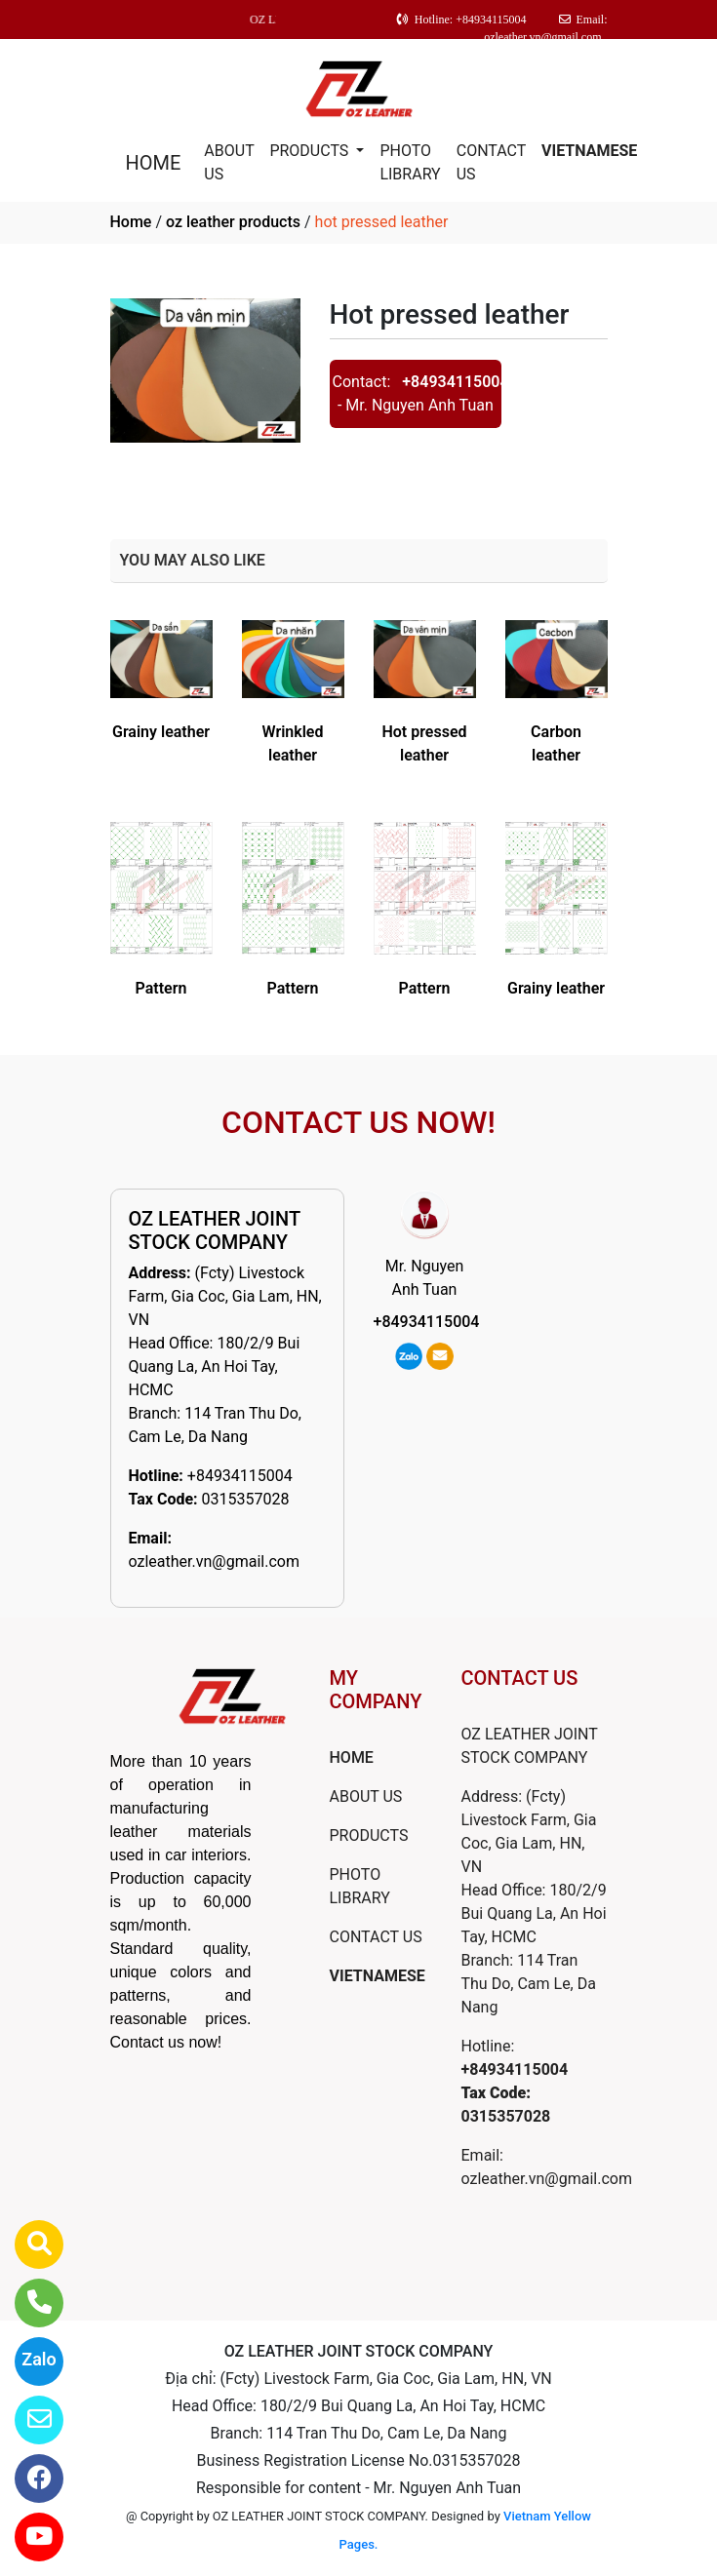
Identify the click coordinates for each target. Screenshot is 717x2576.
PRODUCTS (310, 150)
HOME (153, 163)
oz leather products (233, 222)
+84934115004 (455, 381)
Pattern (161, 988)
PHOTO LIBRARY (409, 162)
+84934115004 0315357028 (515, 2093)
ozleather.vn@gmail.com (214, 1561)
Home (131, 222)
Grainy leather (161, 731)
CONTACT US (491, 162)
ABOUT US (229, 162)
